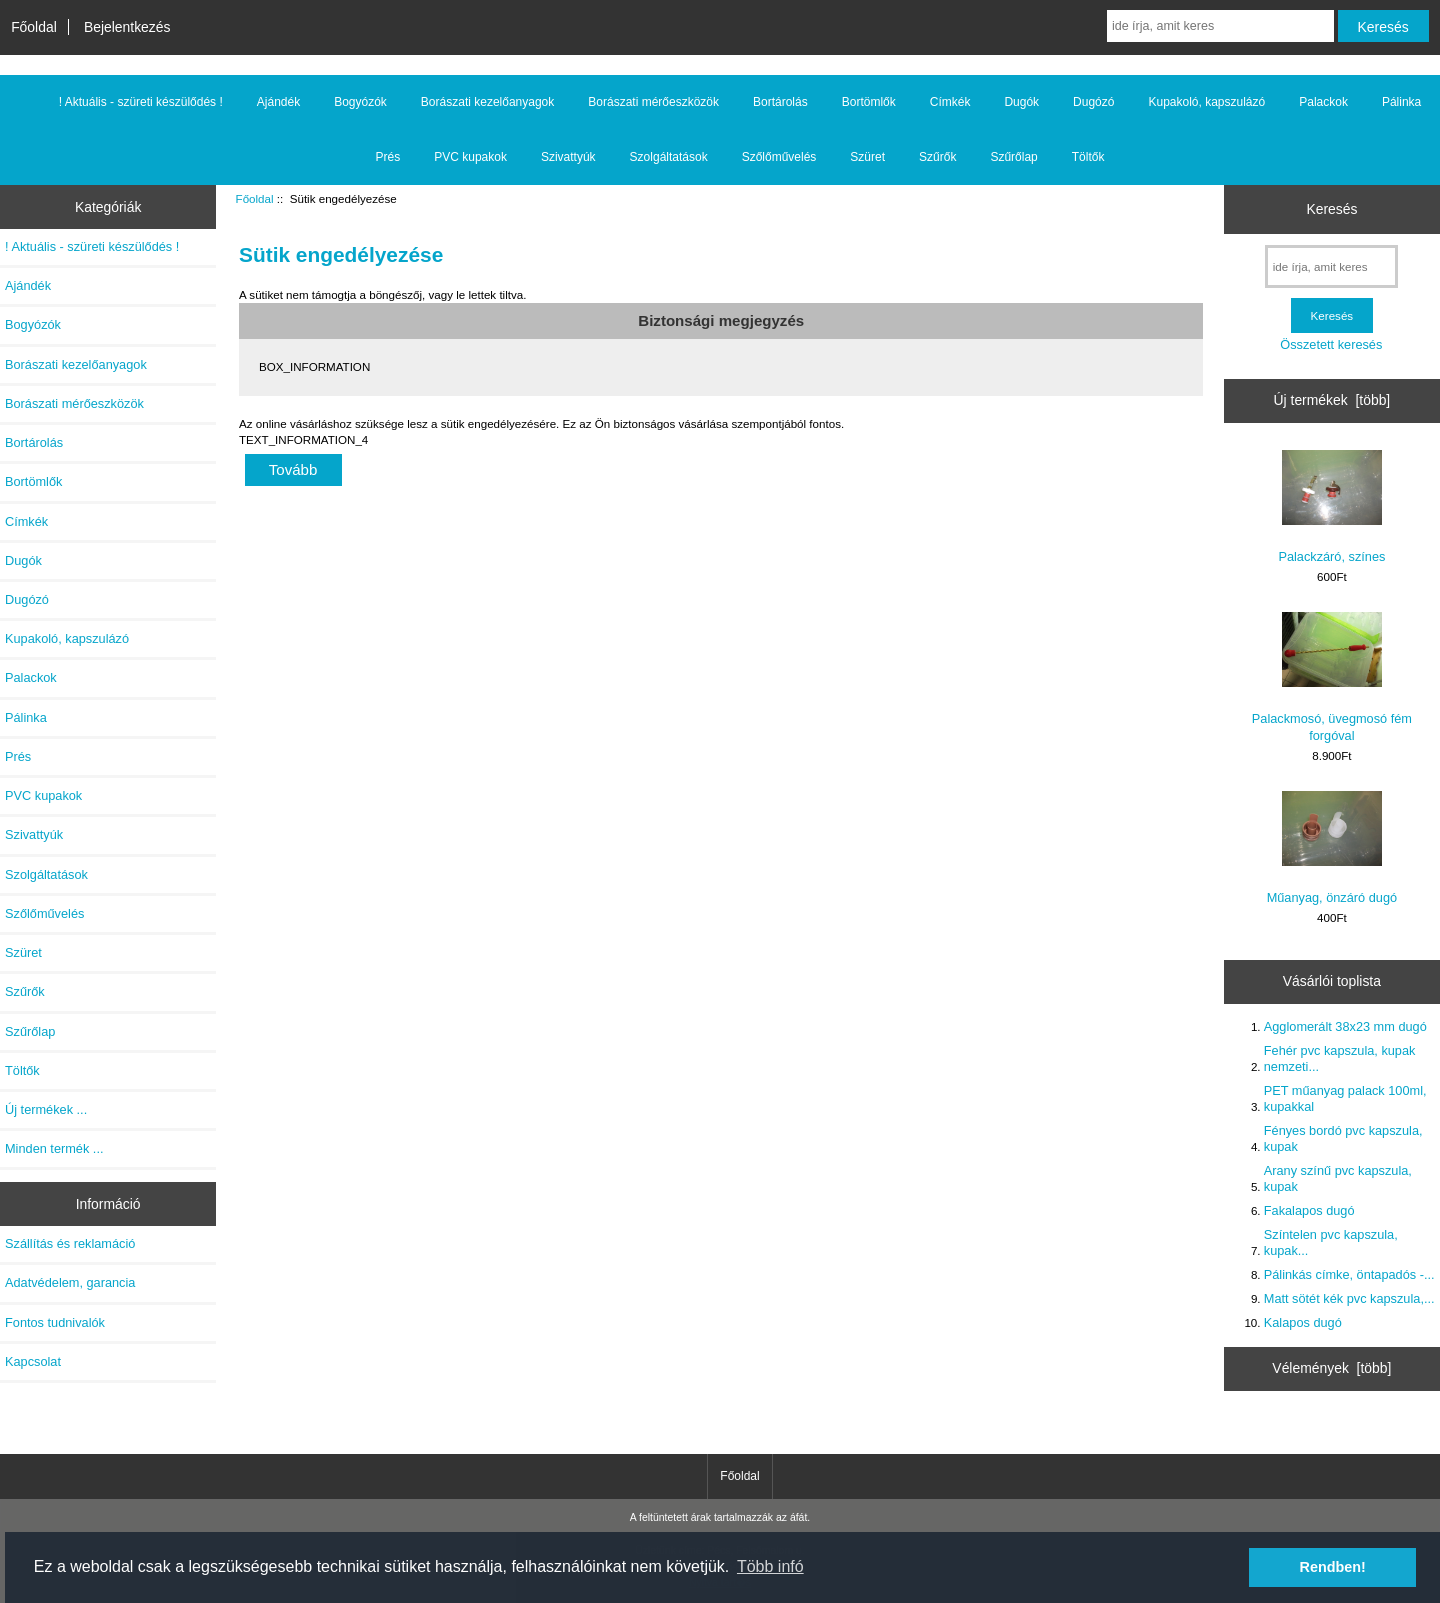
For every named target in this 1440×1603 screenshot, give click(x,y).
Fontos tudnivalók (55, 1322)
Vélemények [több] (1331, 1368)
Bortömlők (869, 102)
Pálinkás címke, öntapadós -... (1349, 1274)
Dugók (1021, 102)
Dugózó (1093, 102)
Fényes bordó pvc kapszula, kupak (1343, 1138)
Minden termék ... (54, 1148)
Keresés (1331, 209)
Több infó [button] (770, 1566)
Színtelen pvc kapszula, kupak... (1331, 1242)
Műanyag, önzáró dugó (1332, 848)
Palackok (1323, 102)
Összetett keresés (1331, 344)
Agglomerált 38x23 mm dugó (1345, 1026)
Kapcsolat (33, 1361)
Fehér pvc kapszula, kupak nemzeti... (1340, 1058)
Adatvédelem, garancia (70, 1282)
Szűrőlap (1013, 157)
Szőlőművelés (779, 157)
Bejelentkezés (127, 27)
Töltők (1088, 157)
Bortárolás (780, 102)
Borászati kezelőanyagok (487, 102)
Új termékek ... (46, 1109)
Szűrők (937, 157)
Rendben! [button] (1333, 1567)
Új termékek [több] (1332, 400)
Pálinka (1401, 102)
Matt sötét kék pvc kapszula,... (1349, 1298)
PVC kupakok (470, 157)
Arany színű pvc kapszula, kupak (1338, 1178)
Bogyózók (360, 102)
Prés (388, 157)
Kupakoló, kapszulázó (1206, 102)
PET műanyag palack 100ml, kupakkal (1345, 1098)
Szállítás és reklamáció (70, 1243)
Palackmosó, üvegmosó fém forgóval (1332, 677)
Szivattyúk (568, 157)
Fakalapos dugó (1309, 1210)
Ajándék (278, 102)
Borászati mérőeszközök (653, 102)
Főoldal (34, 27)
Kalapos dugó (1303, 1322)
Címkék (950, 102)
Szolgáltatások (669, 157)
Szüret (867, 157)
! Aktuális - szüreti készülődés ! (141, 102)
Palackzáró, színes (1331, 507)
